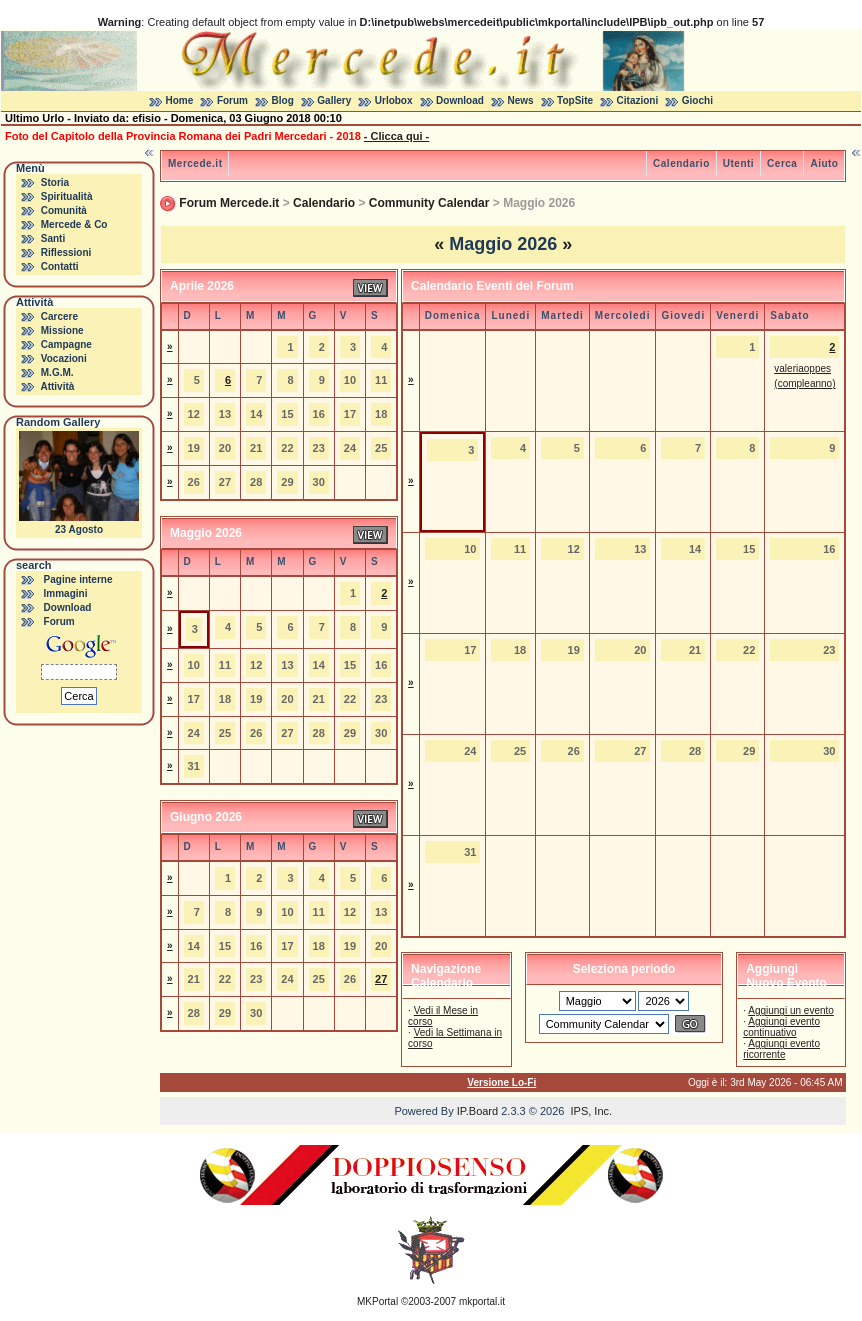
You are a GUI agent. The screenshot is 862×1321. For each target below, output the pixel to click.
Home (180, 100)
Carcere (59, 316)
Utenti (738, 163)
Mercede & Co (74, 224)
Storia (55, 182)
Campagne (66, 344)
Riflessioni (66, 252)
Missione (62, 330)
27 (381, 979)
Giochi (697, 100)
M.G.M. (57, 372)
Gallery (334, 100)
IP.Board (477, 1111)
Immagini (66, 593)
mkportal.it (482, 1301)
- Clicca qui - (396, 136)
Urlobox (394, 100)
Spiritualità (67, 196)
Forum (232, 100)
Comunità (64, 210)
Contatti (60, 266)
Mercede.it (195, 163)
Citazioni (638, 100)
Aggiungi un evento (791, 1010)
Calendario (681, 163)
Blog (283, 100)
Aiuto (824, 163)
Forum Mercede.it (229, 203)
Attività (57, 386)
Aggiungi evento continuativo (781, 1027)
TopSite (575, 100)
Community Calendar (429, 203)
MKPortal (377, 1301)
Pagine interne (78, 579)
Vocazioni (64, 358)
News (520, 100)
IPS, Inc (589, 1111)
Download (460, 100)
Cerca (782, 163)
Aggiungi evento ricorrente (781, 1049)
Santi (53, 238)
